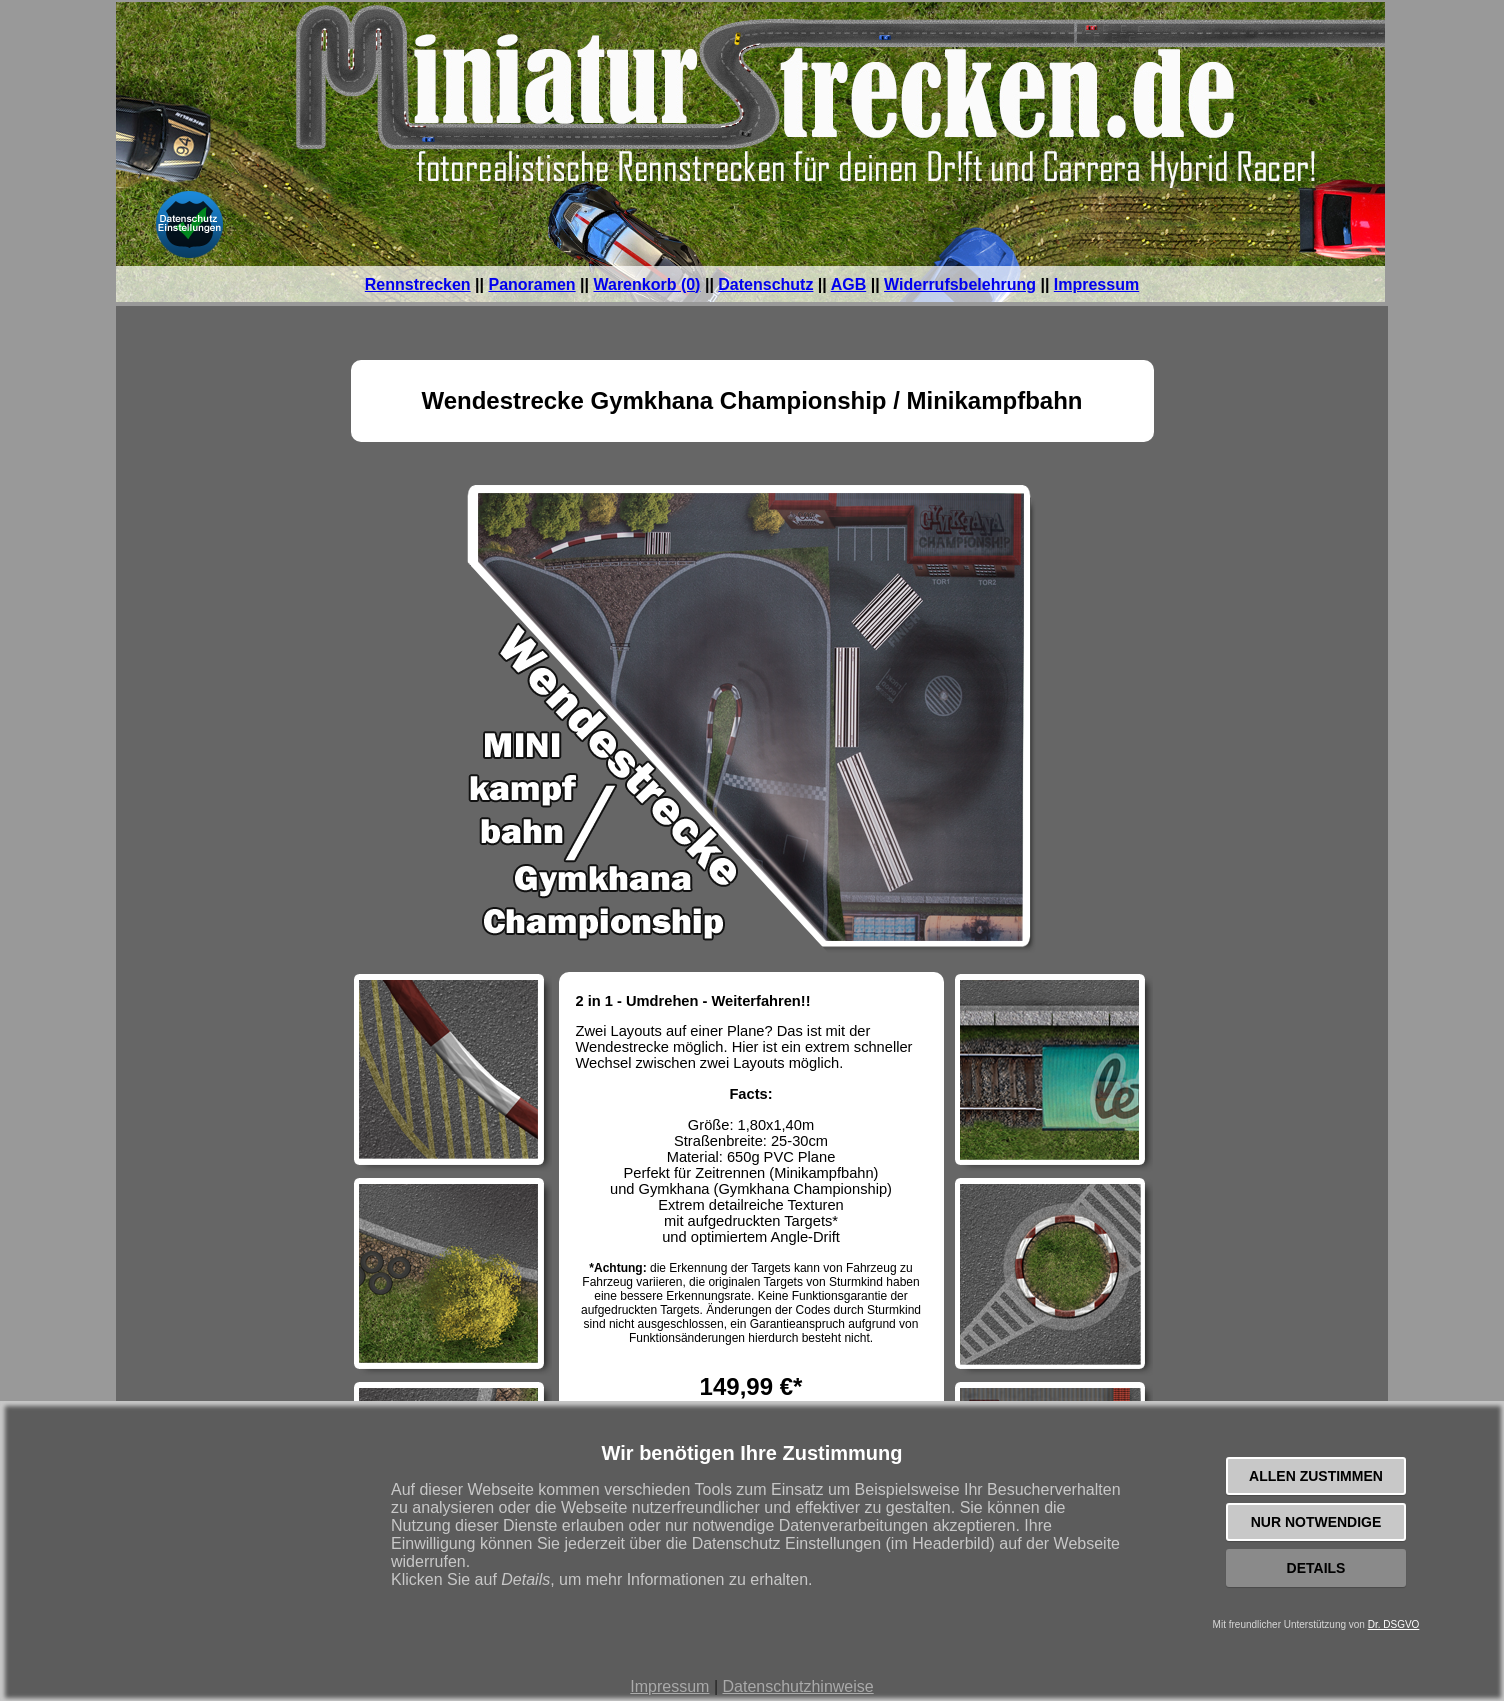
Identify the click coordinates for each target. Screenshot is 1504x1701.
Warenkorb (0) (646, 284)
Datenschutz (765, 284)
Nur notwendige (1316, 1522)
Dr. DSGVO (1394, 1624)
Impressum (669, 1686)
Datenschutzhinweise (797, 1686)
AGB (849, 284)
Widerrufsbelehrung (960, 284)
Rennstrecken (418, 284)
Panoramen (531, 284)
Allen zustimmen (1316, 1476)
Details (1316, 1568)
